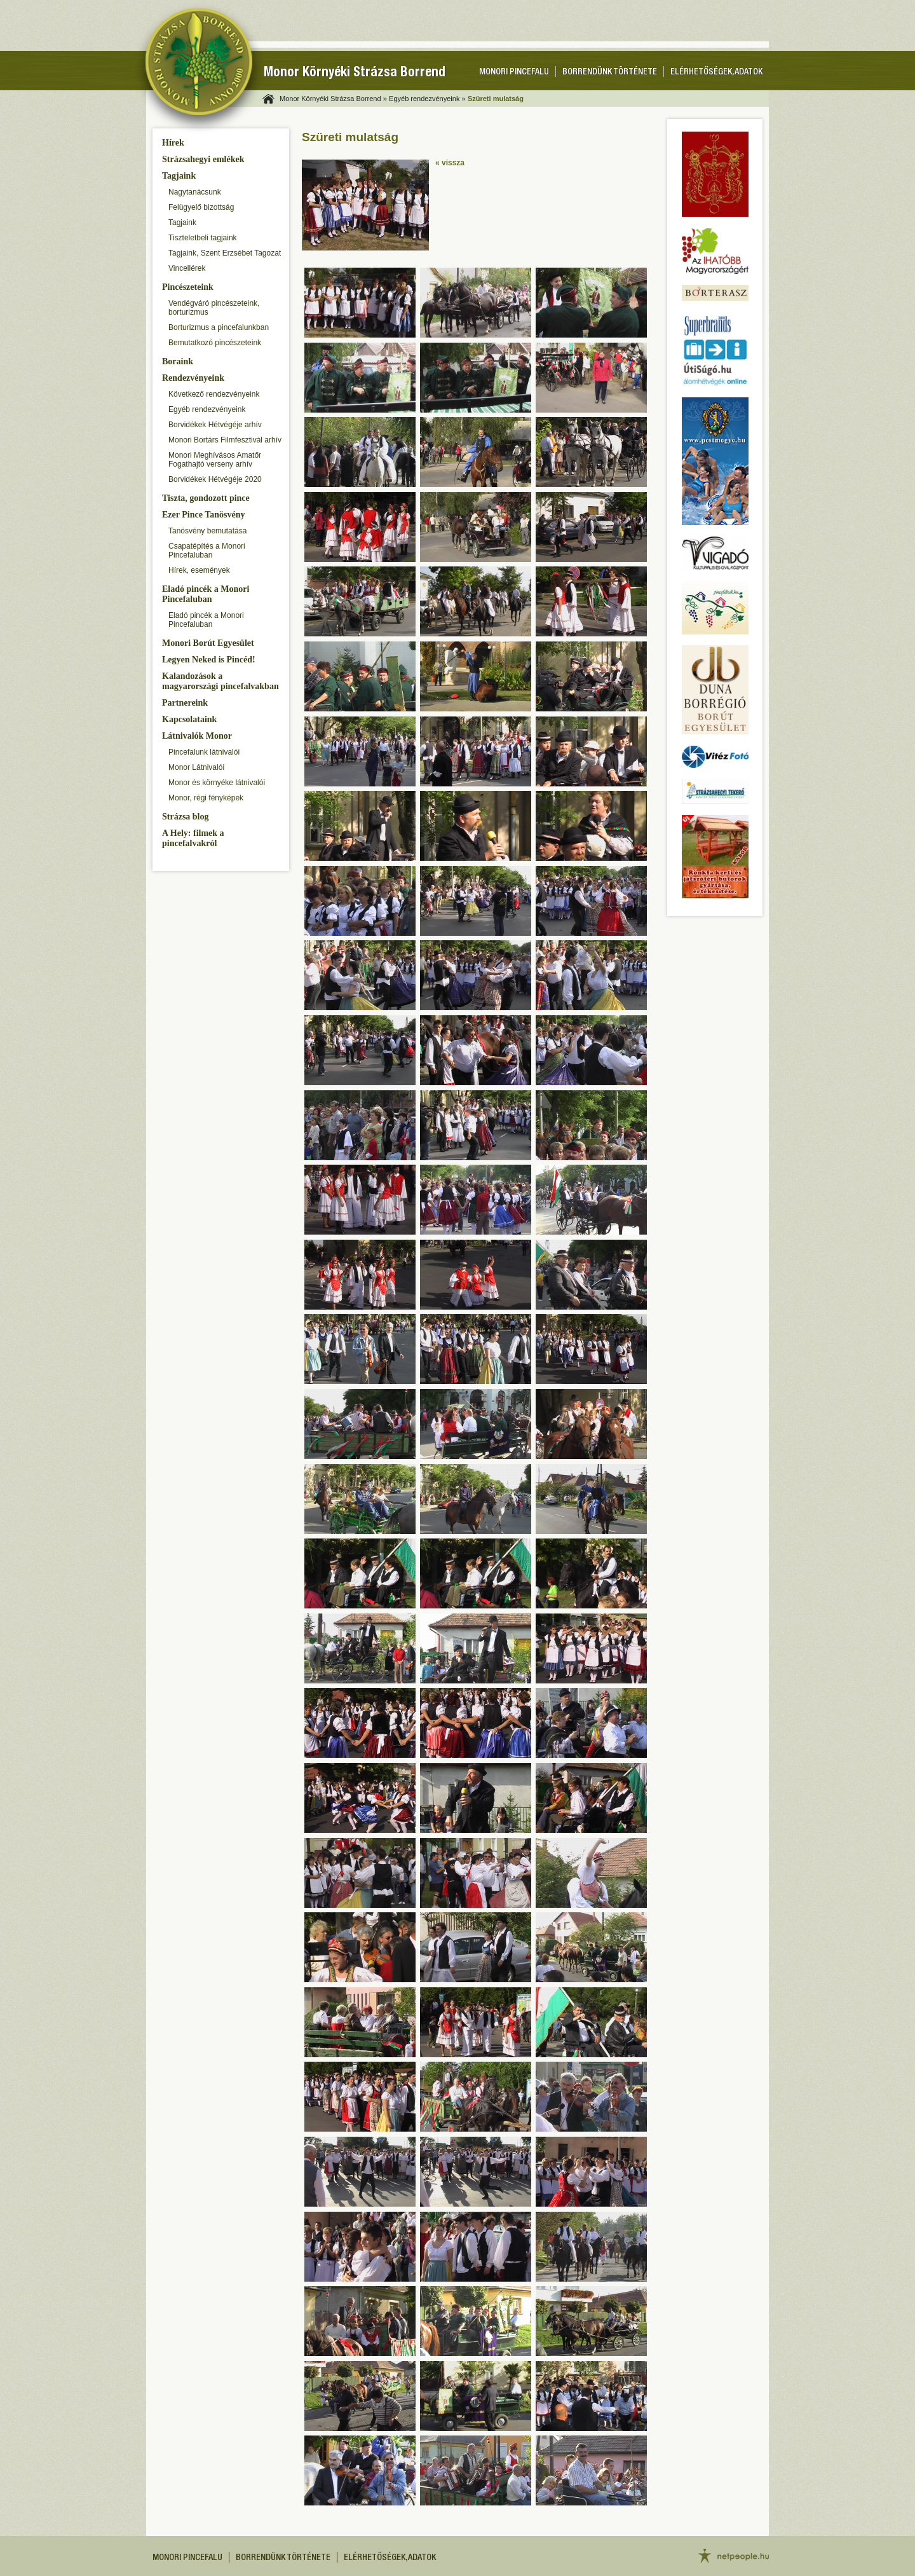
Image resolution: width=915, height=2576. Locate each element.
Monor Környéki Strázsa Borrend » (333, 98)
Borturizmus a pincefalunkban (218, 327)
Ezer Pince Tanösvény (203, 514)
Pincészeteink (188, 287)
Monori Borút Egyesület (208, 643)
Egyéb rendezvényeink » (427, 98)
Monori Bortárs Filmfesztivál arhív (224, 439)
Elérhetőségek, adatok (716, 72)
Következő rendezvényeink (213, 394)
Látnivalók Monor (197, 736)
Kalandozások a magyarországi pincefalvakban (220, 681)
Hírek (173, 142)
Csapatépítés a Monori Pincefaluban (206, 550)
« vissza (449, 162)
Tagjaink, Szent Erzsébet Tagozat (224, 253)
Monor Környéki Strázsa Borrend (354, 73)
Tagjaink (179, 176)
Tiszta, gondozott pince (206, 498)
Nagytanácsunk (194, 192)
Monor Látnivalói (196, 767)
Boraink (177, 361)
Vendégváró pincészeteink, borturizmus (213, 308)
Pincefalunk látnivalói (204, 752)
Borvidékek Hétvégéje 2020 (215, 479)
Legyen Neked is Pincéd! (208, 659)
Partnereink (185, 703)
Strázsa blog (185, 816)
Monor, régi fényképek (205, 797)
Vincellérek (186, 268)
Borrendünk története (609, 72)
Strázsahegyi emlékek (203, 159)
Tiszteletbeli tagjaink (202, 237)
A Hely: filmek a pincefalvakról (193, 838)
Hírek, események (199, 570)
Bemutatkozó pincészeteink (214, 342)
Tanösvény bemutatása (207, 530)
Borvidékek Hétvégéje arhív (215, 424)
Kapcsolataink (189, 719)
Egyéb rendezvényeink (206, 409)
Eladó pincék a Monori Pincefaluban (205, 594)
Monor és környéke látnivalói (216, 782)
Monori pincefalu (514, 72)
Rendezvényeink (193, 378)
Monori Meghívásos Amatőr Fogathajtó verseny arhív (214, 460)
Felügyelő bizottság (201, 207)
